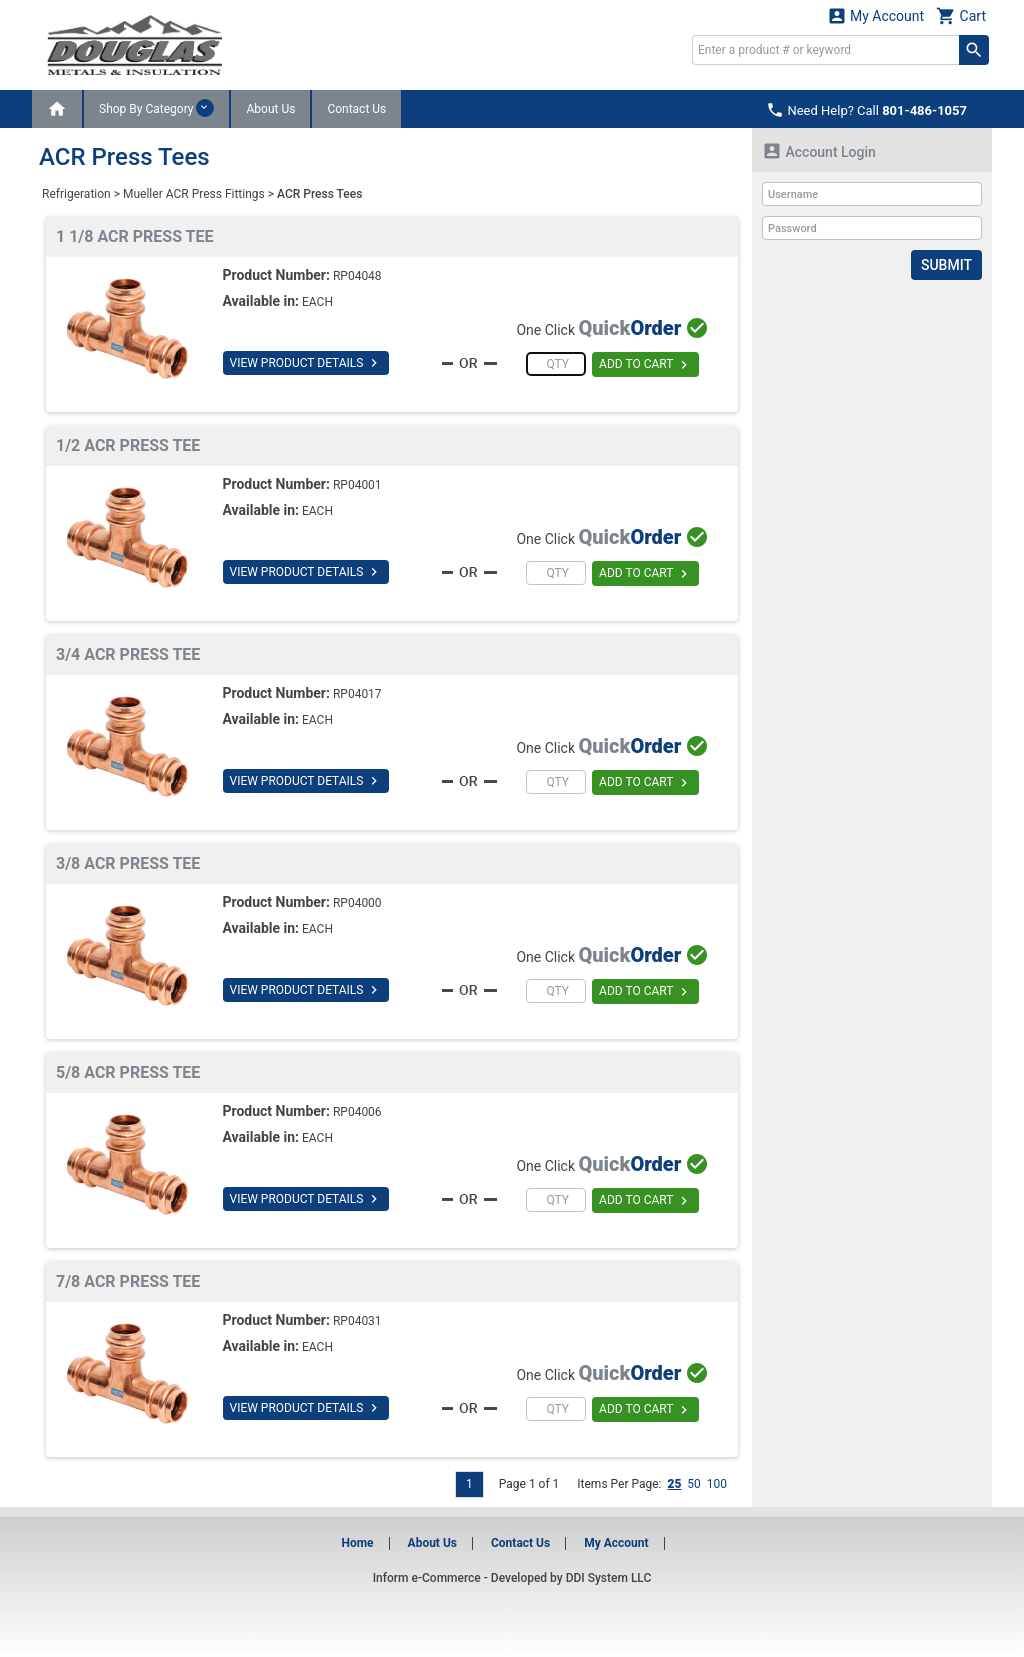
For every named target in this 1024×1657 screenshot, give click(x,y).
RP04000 (357, 903)
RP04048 (357, 276)
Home (357, 1543)
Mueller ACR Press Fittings (194, 194)
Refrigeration (76, 194)
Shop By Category (156, 108)
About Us (270, 109)
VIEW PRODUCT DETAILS (306, 363)
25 (674, 1484)
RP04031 (357, 1321)
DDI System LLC (609, 1578)
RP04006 (357, 1112)
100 (717, 1484)
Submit (946, 265)
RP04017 (357, 694)
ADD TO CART (645, 365)
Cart (961, 15)
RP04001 (357, 485)
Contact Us (356, 109)
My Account (876, 15)
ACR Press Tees (319, 194)
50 (694, 1484)
